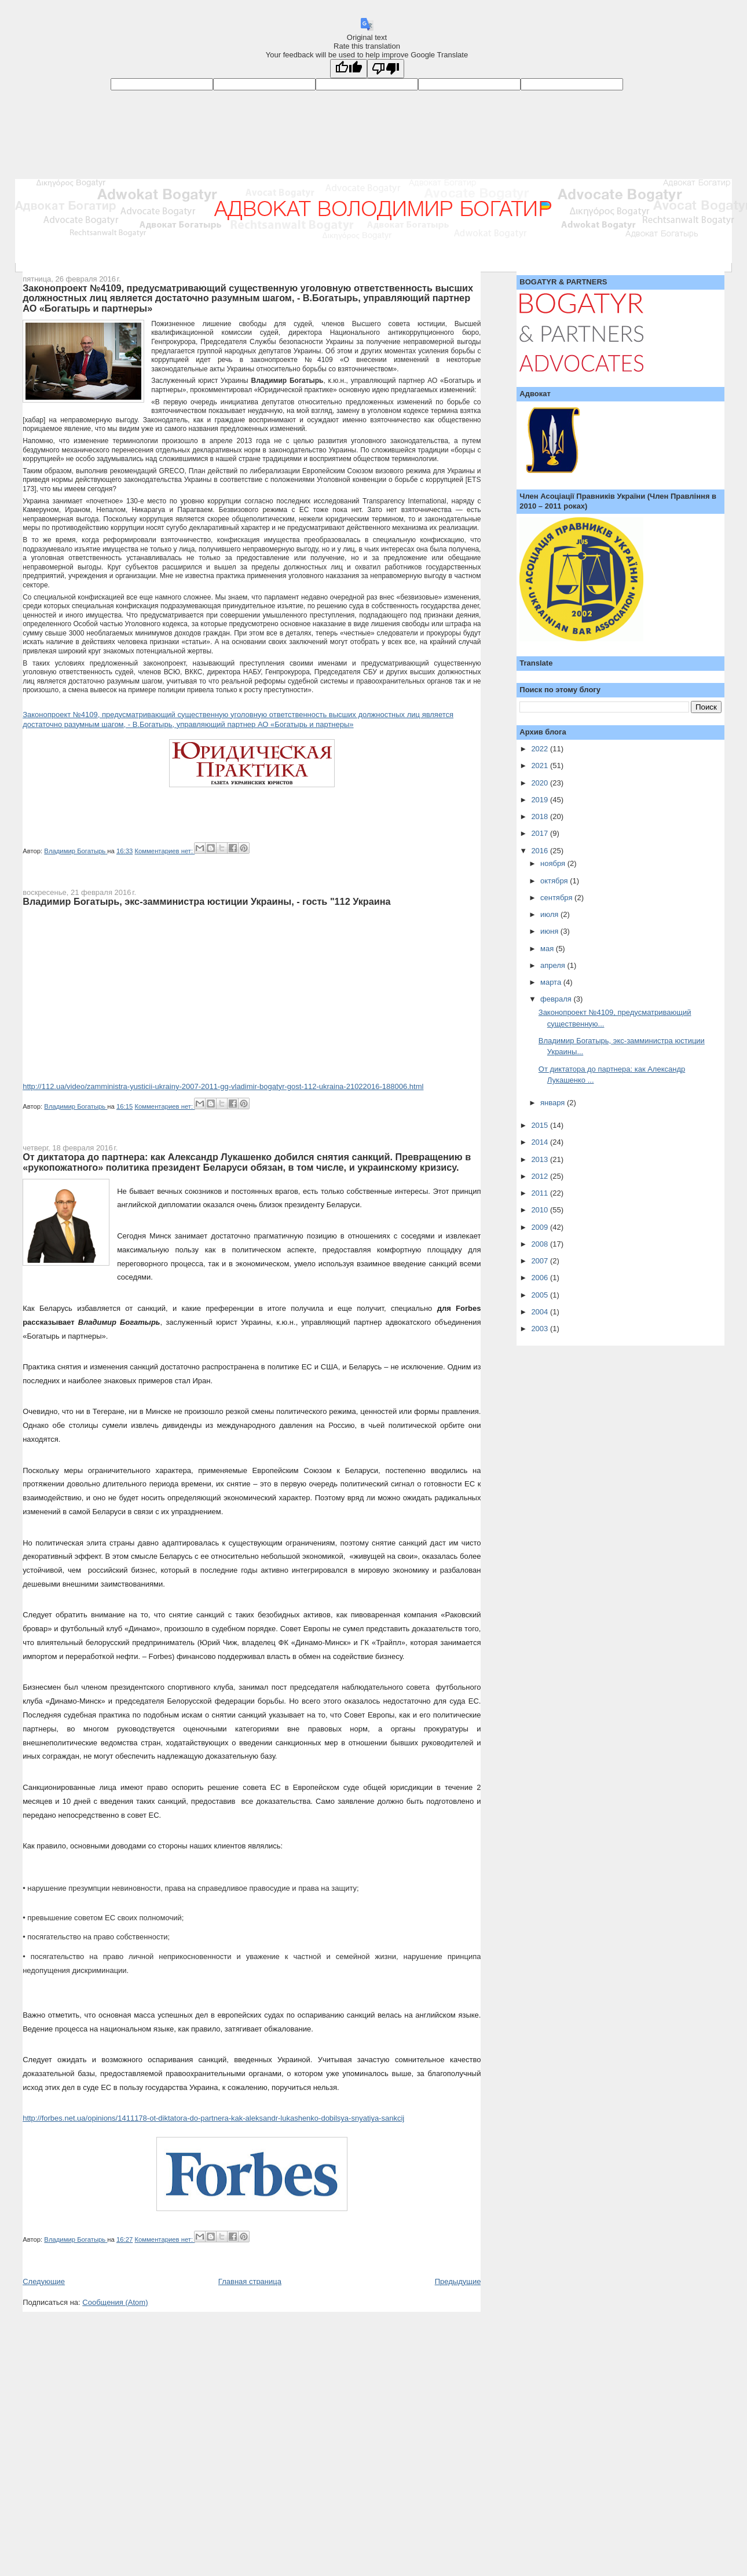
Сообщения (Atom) (115, 2302)
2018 (540, 816)
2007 (540, 1260)
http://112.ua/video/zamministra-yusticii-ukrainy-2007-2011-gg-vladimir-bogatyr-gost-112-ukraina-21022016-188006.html (223, 1086)
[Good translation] (348, 68)
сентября (557, 897)
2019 (540, 799)
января (553, 1102)
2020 (540, 783)
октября (555, 880)
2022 (540, 748)
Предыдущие (458, 2281)
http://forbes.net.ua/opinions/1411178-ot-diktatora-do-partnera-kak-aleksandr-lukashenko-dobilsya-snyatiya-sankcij (213, 2118)
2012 (540, 1176)
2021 (540, 765)
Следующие (44, 2281)
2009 (540, 1227)
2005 (540, 1295)
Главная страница (249, 2281)
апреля (553, 965)
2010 (540, 1209)
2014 (540, 1142)
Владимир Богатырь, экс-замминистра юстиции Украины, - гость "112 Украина (206, 901)
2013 (540, 1159)
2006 (540, 1277)
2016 (540, 850)
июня (550, 931)
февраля (557, 999)
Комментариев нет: (164, 850)
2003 (540, 1328)
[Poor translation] (385, 68)
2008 (540, 1244)
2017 (540, 833)
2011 (540, 1193)
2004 (540, 1311)
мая (548, 948)
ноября (553, 863)
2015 (540, 1125)
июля (550, 914)
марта (551, 982)
